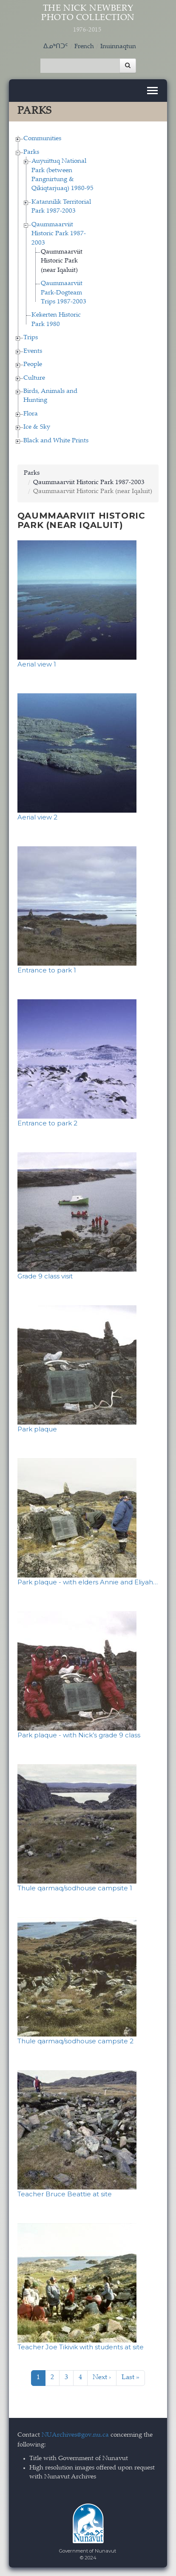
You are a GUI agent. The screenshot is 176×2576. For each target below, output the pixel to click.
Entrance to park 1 (46, 970)
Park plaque (37, 1429)
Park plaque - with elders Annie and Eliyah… (87, 1582)
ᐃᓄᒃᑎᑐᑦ (55, 46)
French (84, 46)
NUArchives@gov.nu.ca (75, 2435)
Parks (31, 152)
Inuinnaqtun (118, 46)
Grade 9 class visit (45, 1276)
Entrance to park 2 (47, 1123)
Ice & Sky (36, 427)
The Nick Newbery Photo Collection (88, 19)
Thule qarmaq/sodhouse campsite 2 (75, 2041)
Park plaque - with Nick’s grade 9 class (78, 1735)
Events (32, 351)
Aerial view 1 (36, 664)
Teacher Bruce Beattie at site (64, 2194)
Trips (30, 338)
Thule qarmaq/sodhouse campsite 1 (74, 1888)
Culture (34, 378)
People (32, 364)
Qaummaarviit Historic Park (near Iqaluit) (61, 261)
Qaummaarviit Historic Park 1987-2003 (58, 234)
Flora (30, 414)
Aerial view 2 (37, 817)
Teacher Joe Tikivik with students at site (80, 2347)
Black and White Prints (55, 441)
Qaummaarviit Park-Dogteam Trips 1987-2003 (63, 292)
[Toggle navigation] (152, 91)
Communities (42, 139)
